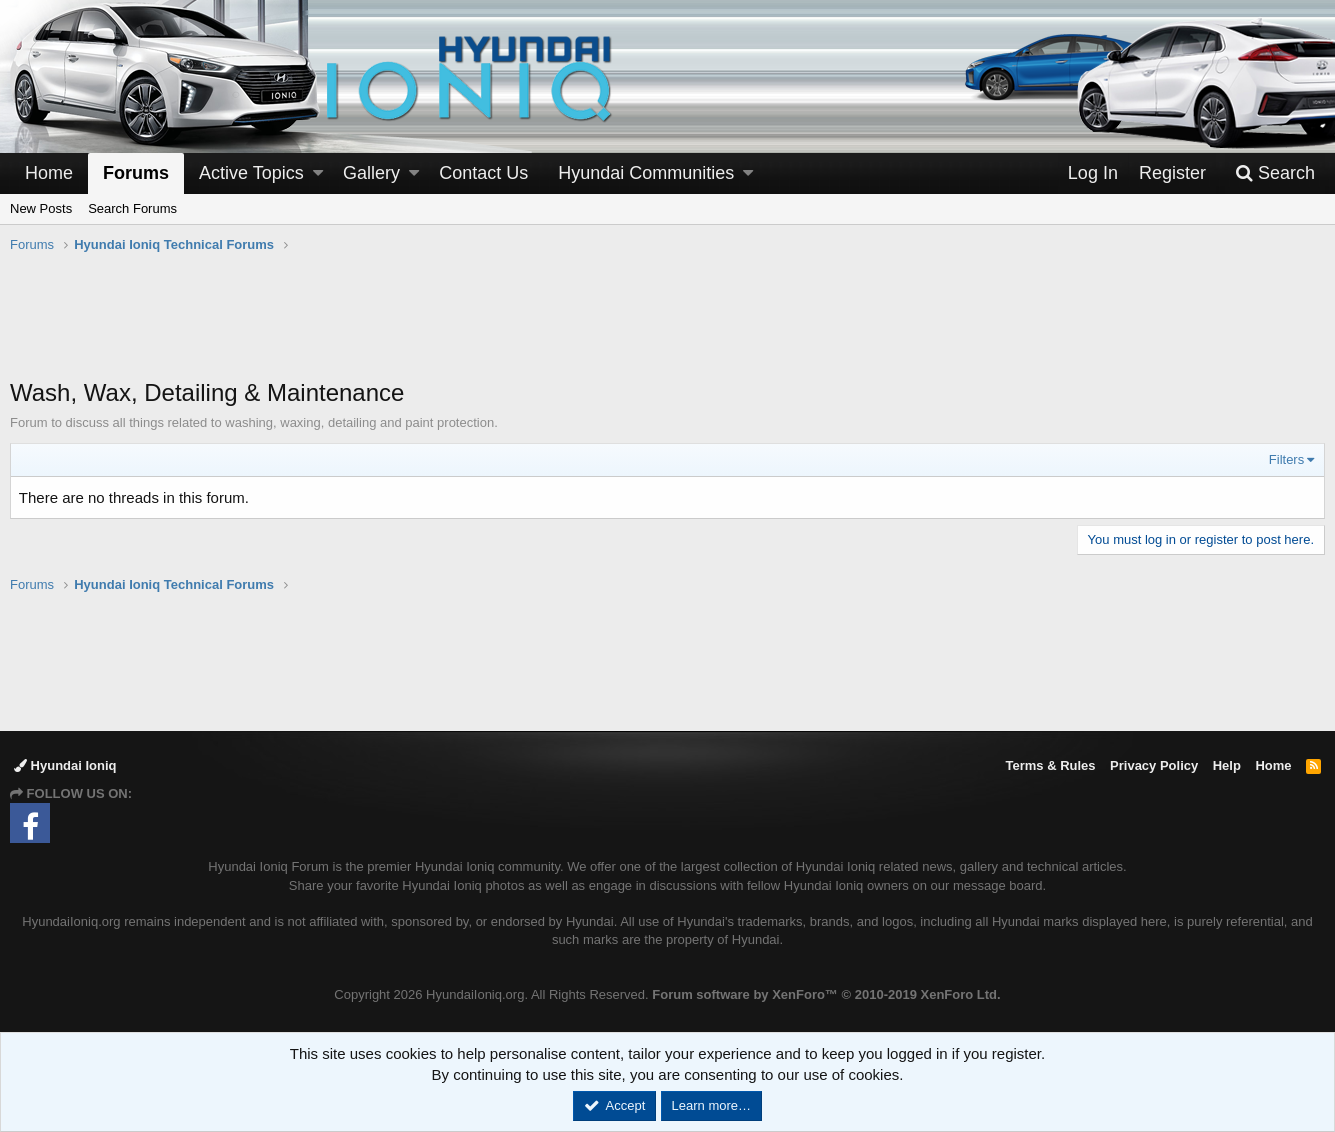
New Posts (41, 208)
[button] (318, 173)
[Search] (1275, 173)
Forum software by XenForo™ (826, 994)
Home (49, 173)
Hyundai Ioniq (65, 765)
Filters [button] (1286, 459)
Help (1227, 765)
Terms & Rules (1050, 765)
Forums (136, 173)
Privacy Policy (1154, 765)
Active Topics (251, 173)
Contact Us (483, 173)
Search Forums (132, 208)
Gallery (371, 173)
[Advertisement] (668, 326)
